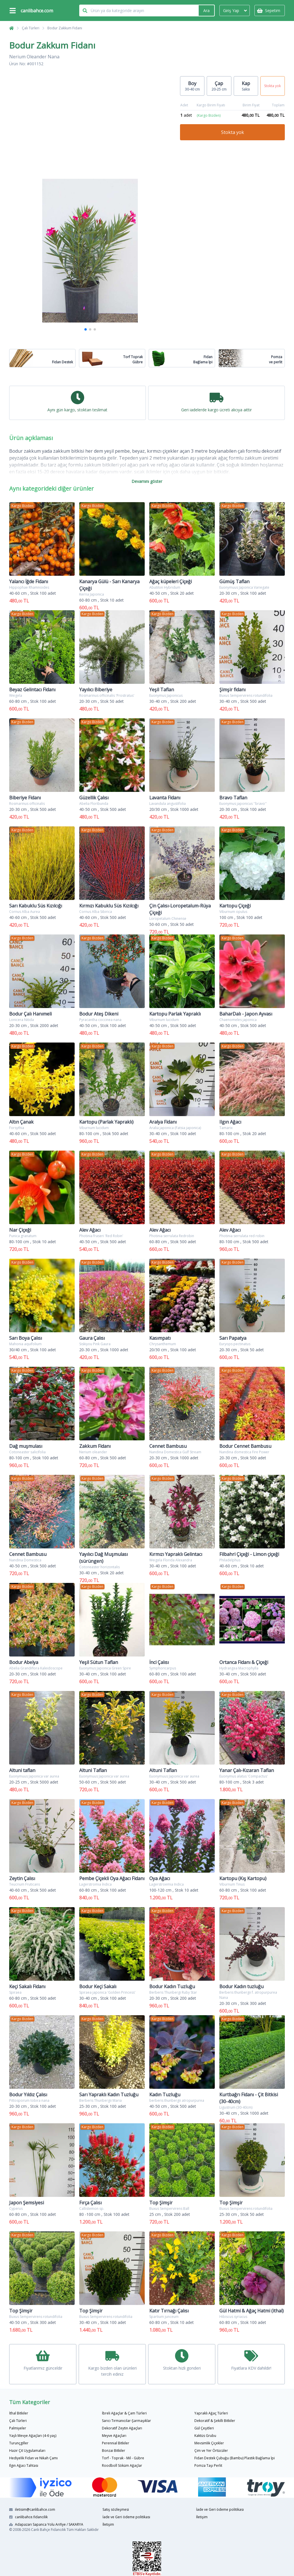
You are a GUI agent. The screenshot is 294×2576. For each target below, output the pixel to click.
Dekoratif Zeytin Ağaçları (122, 2428)
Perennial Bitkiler (115, 2443)
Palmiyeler (17, 2428)
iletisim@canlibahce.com (32, 2509)
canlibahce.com (37, 10)
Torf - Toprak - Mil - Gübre (123, 2458)
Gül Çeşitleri (204, 2428)
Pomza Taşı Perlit (208, 2465)
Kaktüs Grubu (205, 2435)
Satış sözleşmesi (115, 2509)
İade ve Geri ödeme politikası (126, 2516)
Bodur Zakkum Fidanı (64, 28)
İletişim (108, 2524)
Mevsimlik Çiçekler (209, 2443)
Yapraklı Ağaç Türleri (211, 2413)
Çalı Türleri (30, 28)
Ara (206, 10)
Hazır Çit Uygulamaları (27, 2450)
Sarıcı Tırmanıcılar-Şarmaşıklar (126, 2420)
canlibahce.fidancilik (28, 2516)
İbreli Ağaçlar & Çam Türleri (124, 2413)
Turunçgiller (18, 2443)
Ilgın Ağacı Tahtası (23, 2465)
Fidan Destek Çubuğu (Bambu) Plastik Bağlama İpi (234, 2458)
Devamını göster (146, 481)
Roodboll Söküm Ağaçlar (122, 2465)
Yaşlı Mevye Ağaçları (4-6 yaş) (32, 2435)
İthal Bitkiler (18, 2413)
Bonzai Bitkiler (113, 2450)
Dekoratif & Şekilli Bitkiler (214, 2420)
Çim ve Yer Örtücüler (211, 2450)
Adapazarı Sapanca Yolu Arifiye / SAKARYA (46, 2524)
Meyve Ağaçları (114, 2435)
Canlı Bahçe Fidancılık (48, 2529)
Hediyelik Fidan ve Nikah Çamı (33, 2458)
